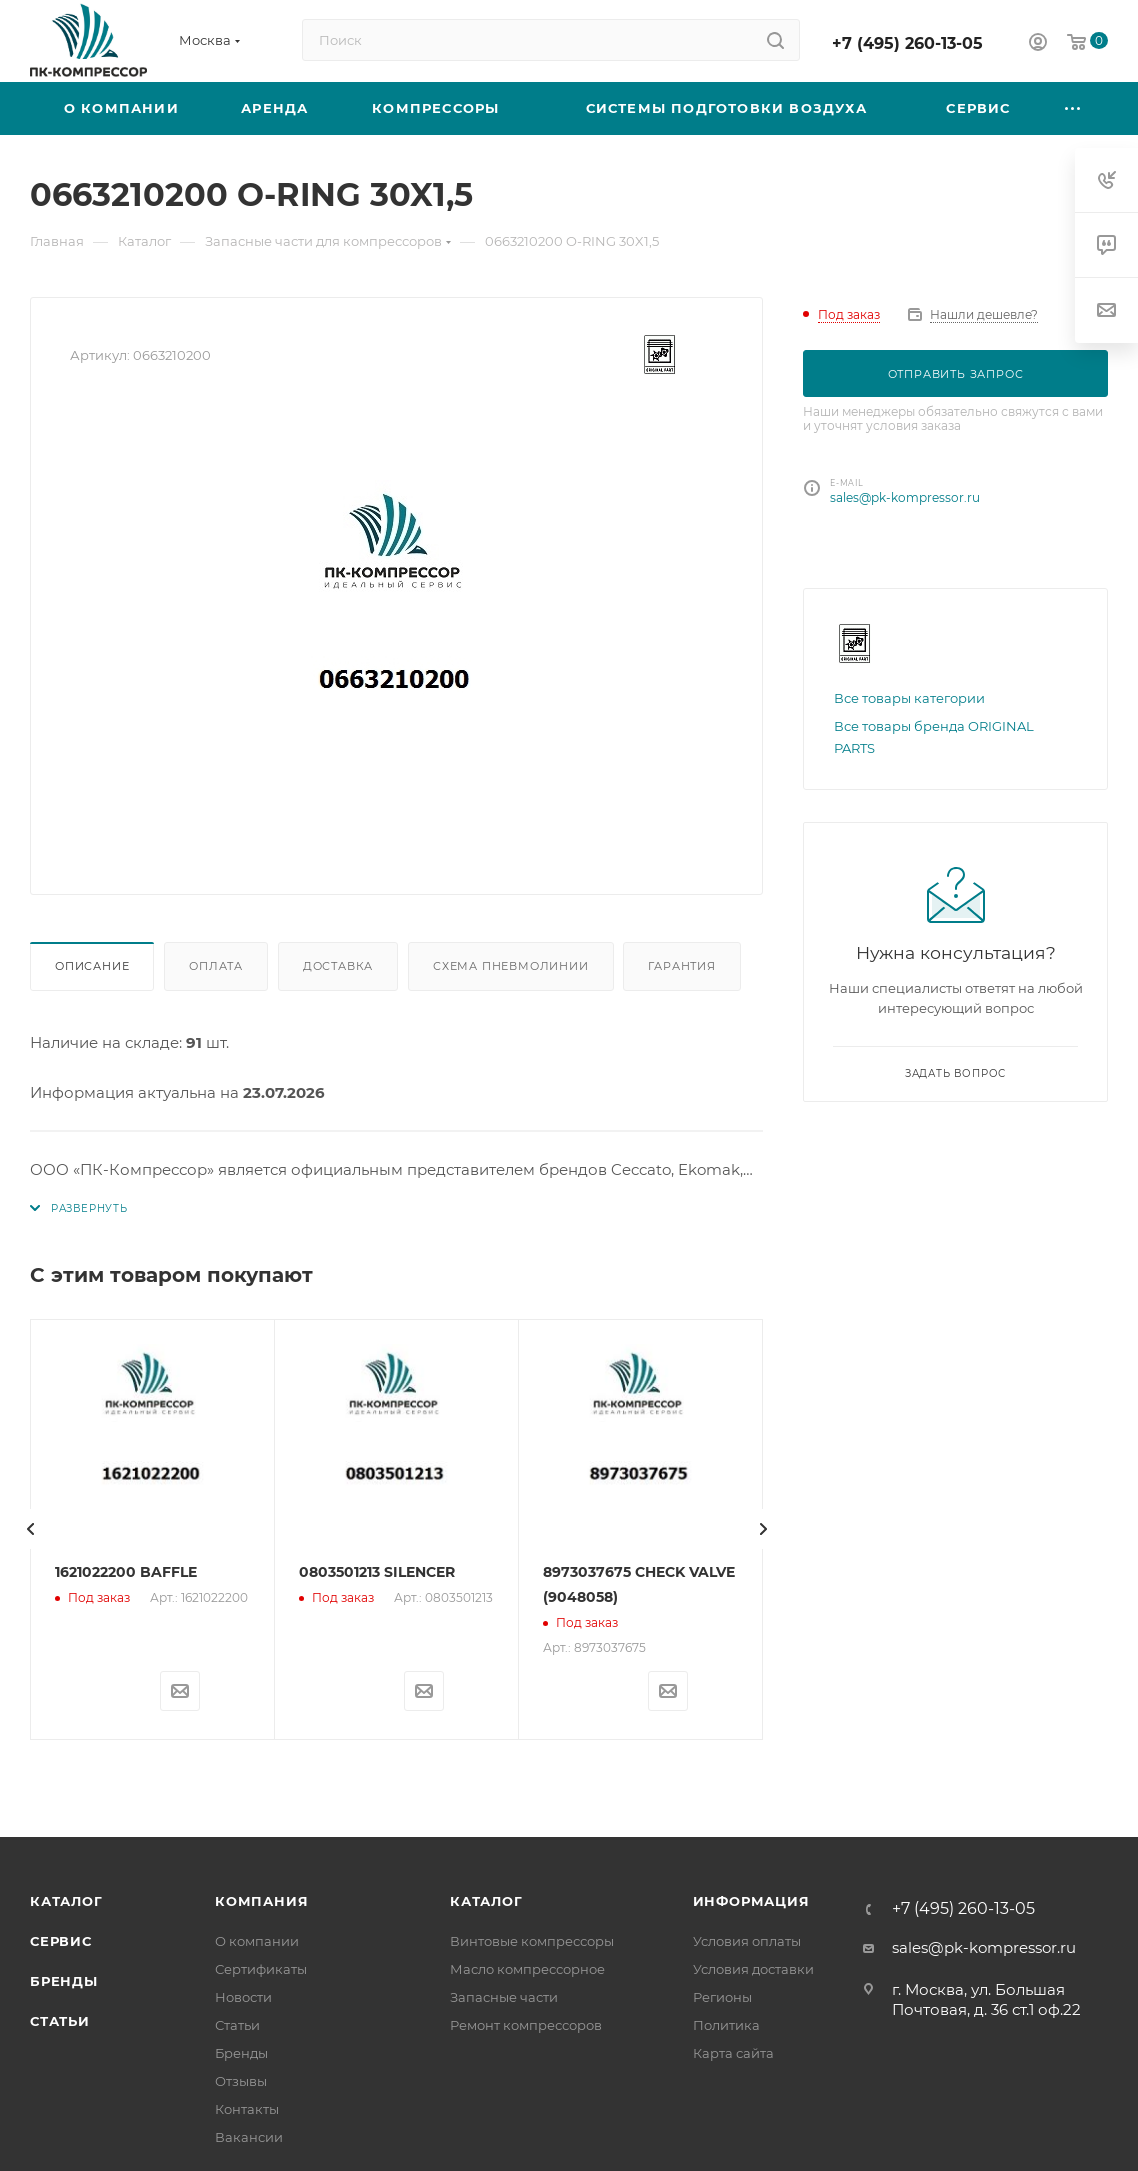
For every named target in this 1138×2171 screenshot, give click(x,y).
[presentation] (30, 1529)
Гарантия (681, 966)
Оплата (216, 966)
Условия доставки (753, 1969)
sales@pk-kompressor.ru (905, 497)
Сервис (61, 1941)
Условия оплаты (747, 1941)
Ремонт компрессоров (526, 2025)
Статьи (60, 2021)
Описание (92, 966)
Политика (726, 2025)
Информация (751, 1901)
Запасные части (504, 1997)
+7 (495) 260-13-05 (907, 43)
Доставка (338, 966)
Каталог (66, 1901)
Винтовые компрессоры (532, 1941)
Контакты (247, 2109)
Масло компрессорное (527, 1969)
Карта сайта (733, 2053)
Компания (261, 1901)
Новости (243, 1997)
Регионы (722, 1997)
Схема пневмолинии (511, 966)
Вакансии (249, 2137)
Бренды (64, 1981)
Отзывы (241, 2081)
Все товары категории (909, 698)
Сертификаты (261, 1969)
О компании (257, 1941)
